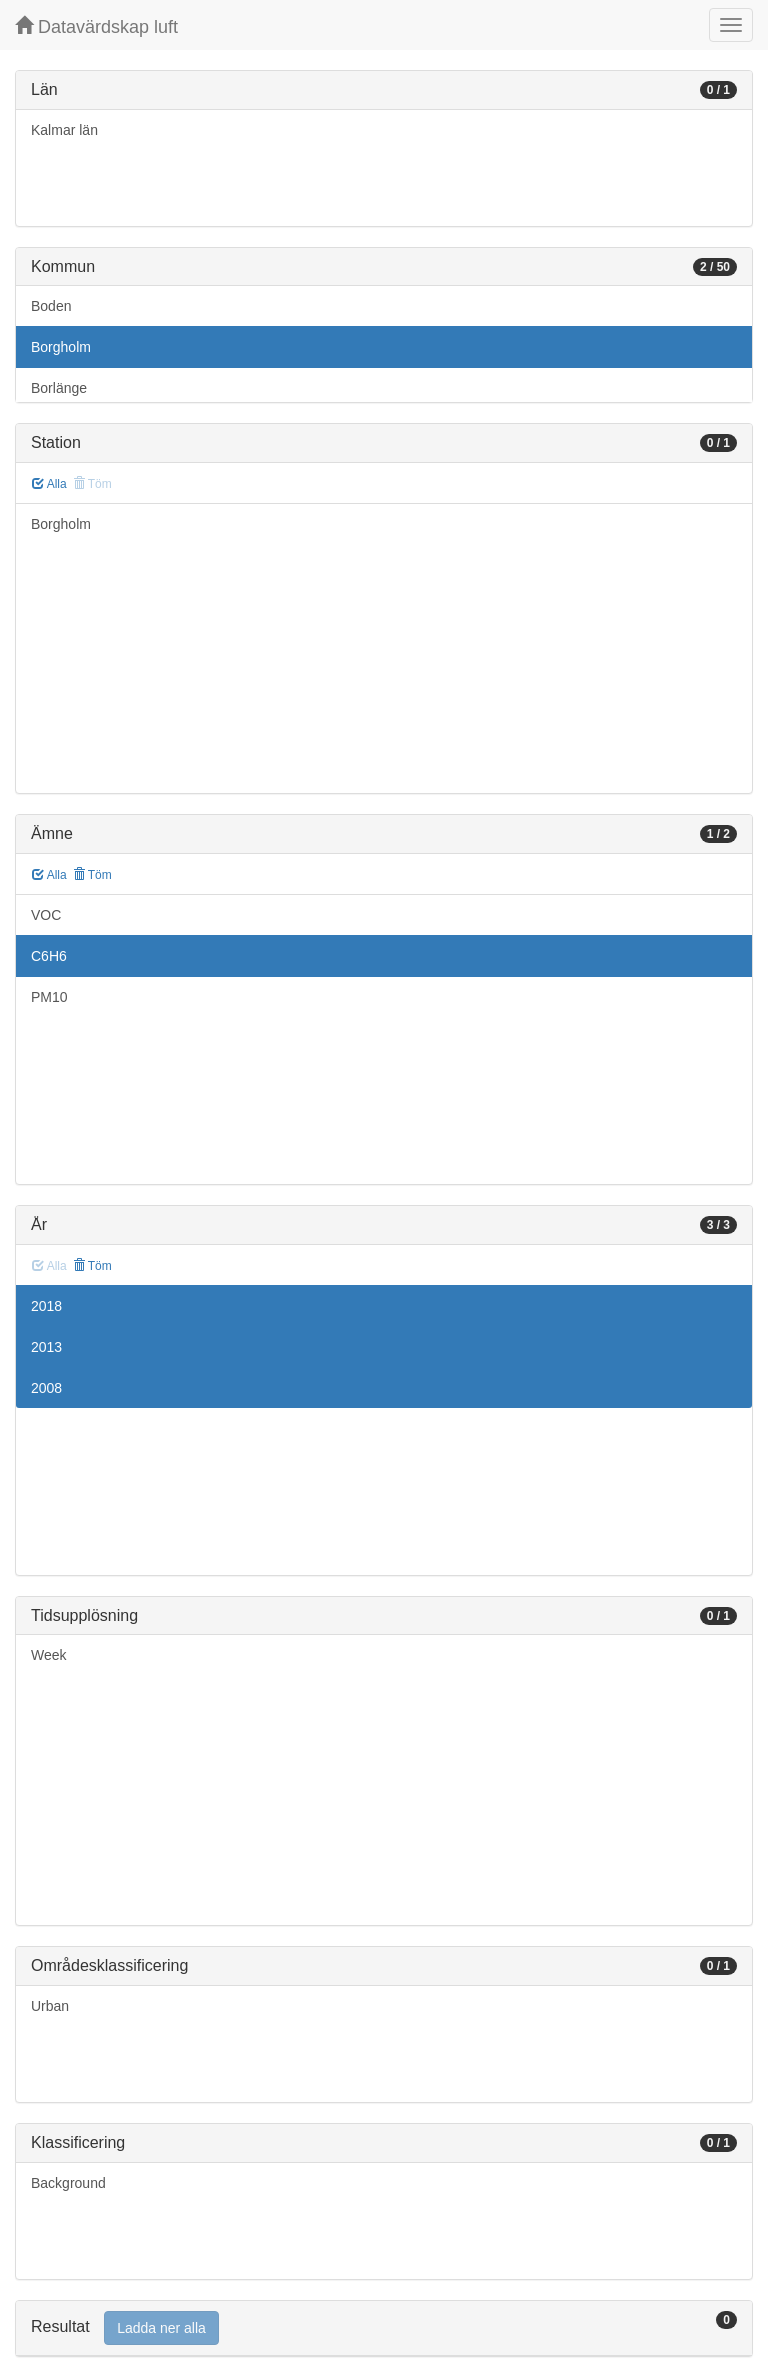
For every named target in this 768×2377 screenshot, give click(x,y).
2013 (46, 1347)
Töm (92, 875)
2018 (46, 1306)
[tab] (384, 2328)
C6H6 (49, 956)
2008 (46, 1388)
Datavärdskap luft (96, 26)
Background (68, 2183)
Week (49, 1655)
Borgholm (61, 347)
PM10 (49, 997)
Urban (50, 2006)
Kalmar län (64, 130)
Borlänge (59, 388)
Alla (49, 484)
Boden (51, 306)
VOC (46, 915)
